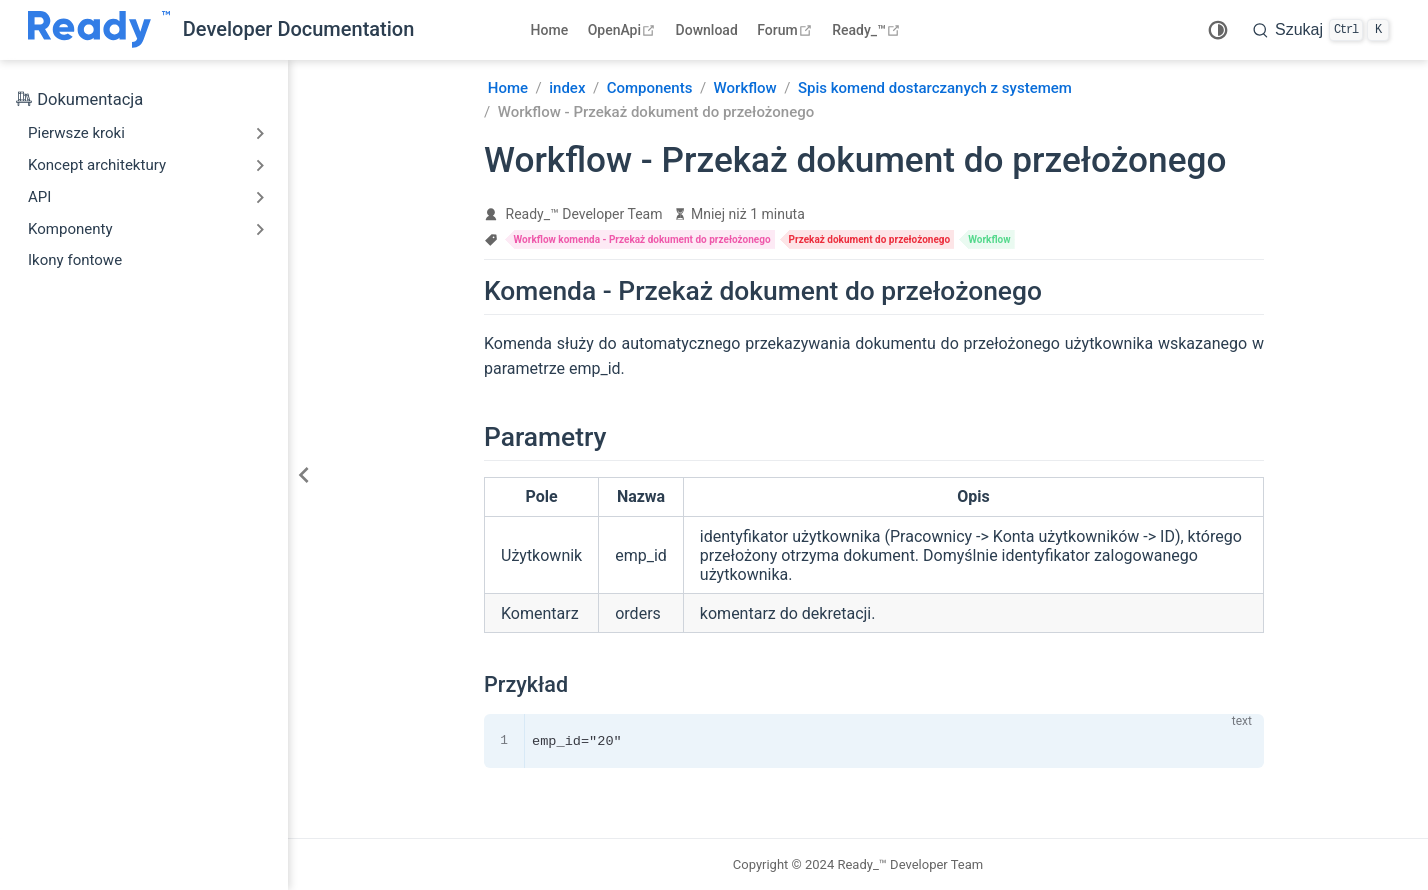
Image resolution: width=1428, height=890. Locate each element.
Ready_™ (868, 30)
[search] (1321, 30)
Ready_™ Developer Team (584, 214)
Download (707, 30)
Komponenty (70, 229)
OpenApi (624, 30)
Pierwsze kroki (76, 133)
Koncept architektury (97, 165)
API (39, 197)
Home (550, 30)
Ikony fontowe (75, 260)
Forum (786, 30)
